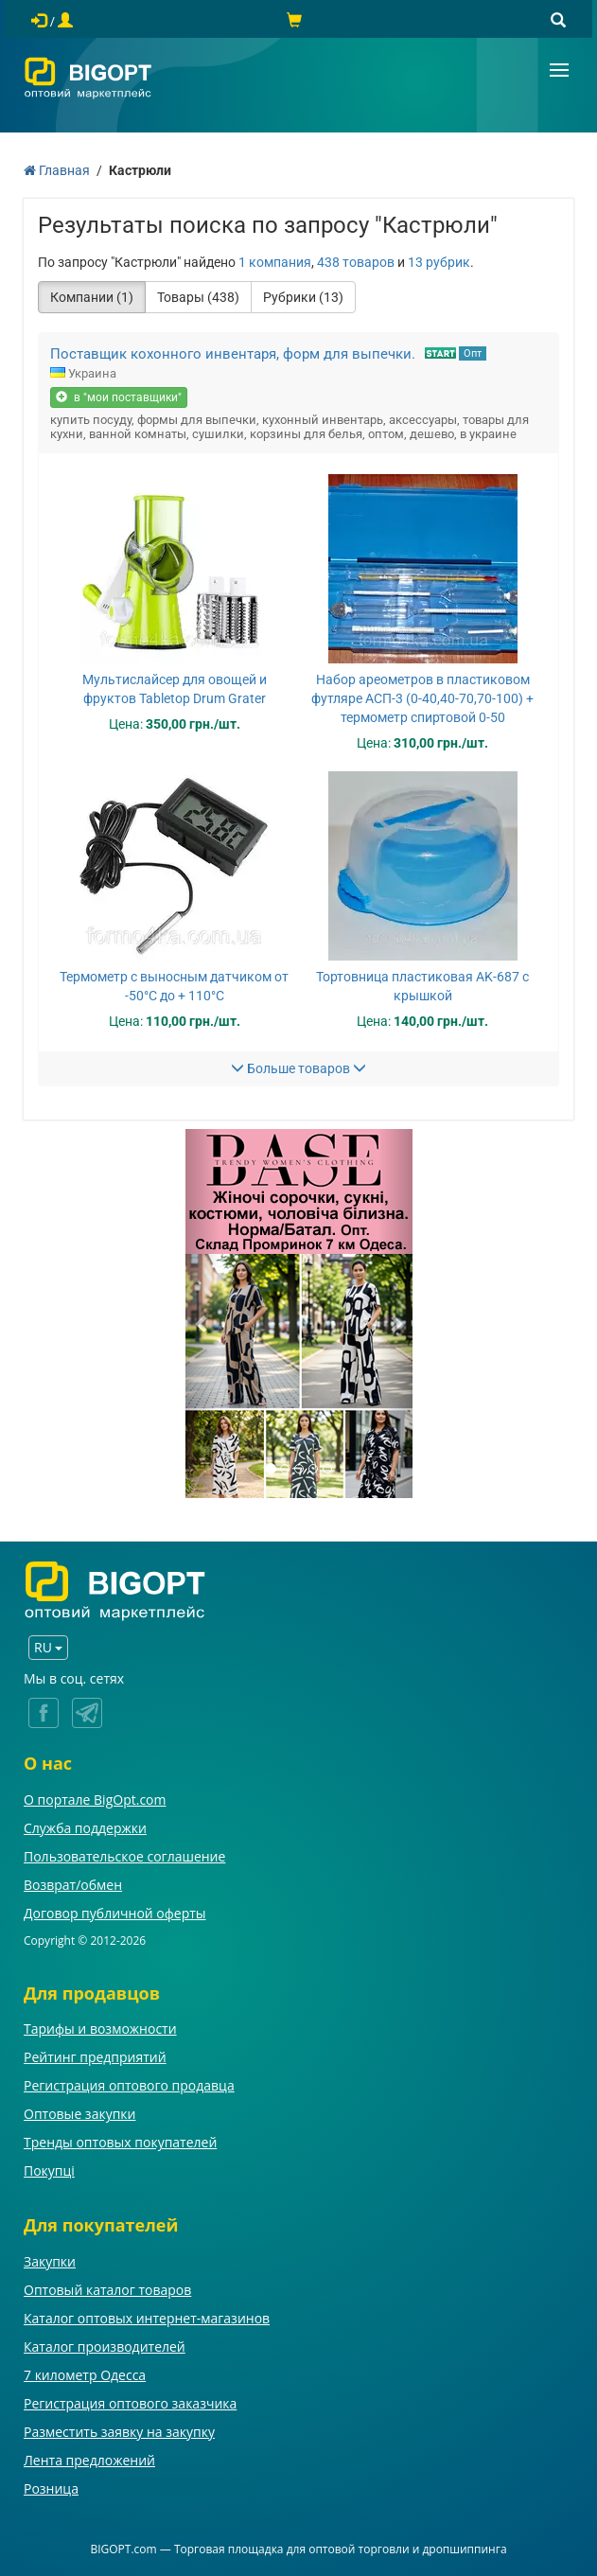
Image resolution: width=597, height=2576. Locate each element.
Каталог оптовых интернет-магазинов (147, 2318)
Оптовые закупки (79, 2114)
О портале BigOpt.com (95, 1799)
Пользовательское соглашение (124, 1856)
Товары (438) (198, 297)
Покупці (49, 2170)
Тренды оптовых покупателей (120, 2142)
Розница (51, 2488)
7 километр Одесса (85, 2375)
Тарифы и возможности (100, 2029)
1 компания (274, 262)
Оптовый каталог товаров (107, 2290)
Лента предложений (89, 2460)
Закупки (50, 2261)
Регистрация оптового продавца (129, 2085)
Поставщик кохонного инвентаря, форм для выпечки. (232, 353)
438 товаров (356, 262)
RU (48, 1647)
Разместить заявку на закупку (119, 2432)
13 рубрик (439, 262)
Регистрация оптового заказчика (130, 2403)
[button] (202, 1313)
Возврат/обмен (73, 1885)
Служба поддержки (85, 1828)
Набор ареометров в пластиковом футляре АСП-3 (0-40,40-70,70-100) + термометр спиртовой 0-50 (422, 698)
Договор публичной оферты (115, 1913)
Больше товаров (298, 1068)
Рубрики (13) (303, 297)
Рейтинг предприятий (95, 2057)
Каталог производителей (104, 2346)
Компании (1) (91, 297)
